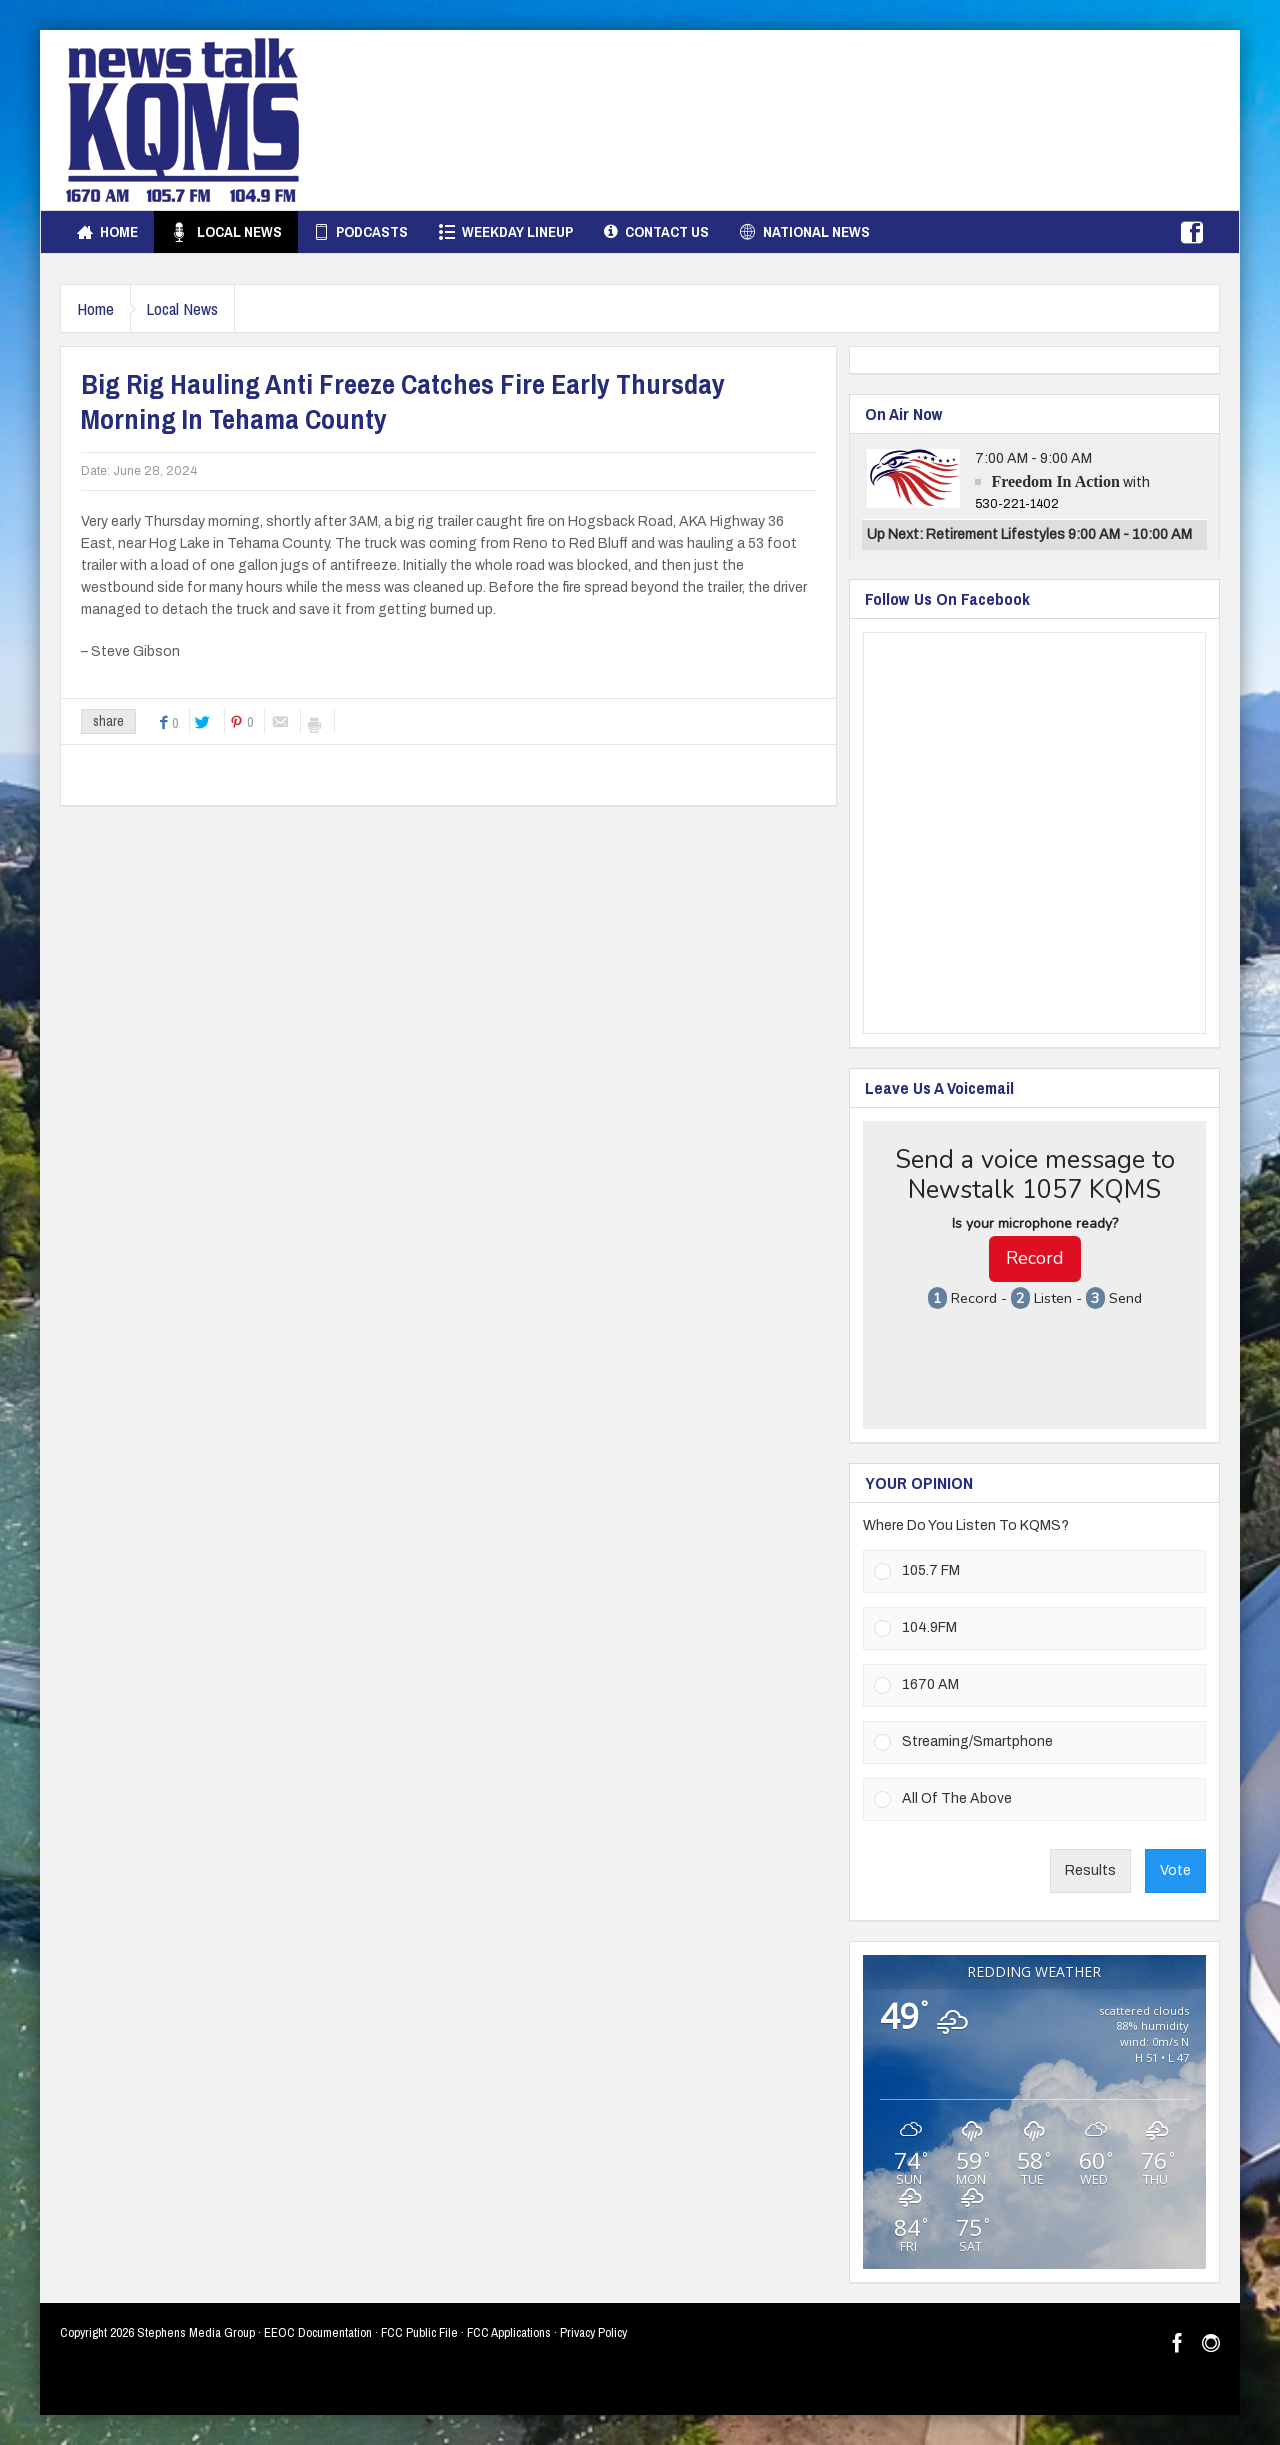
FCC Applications (509, 2332)
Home (107, 232)
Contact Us (656, 232)
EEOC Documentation (318, 2332)
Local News (225, 232)
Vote (1175, 1870)
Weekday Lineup (506, 232)
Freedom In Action (1055, 481)
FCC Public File (419, 2332)
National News (805, 232)
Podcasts (360, 232)
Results (1090, 1870)
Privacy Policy (593, 2332)
